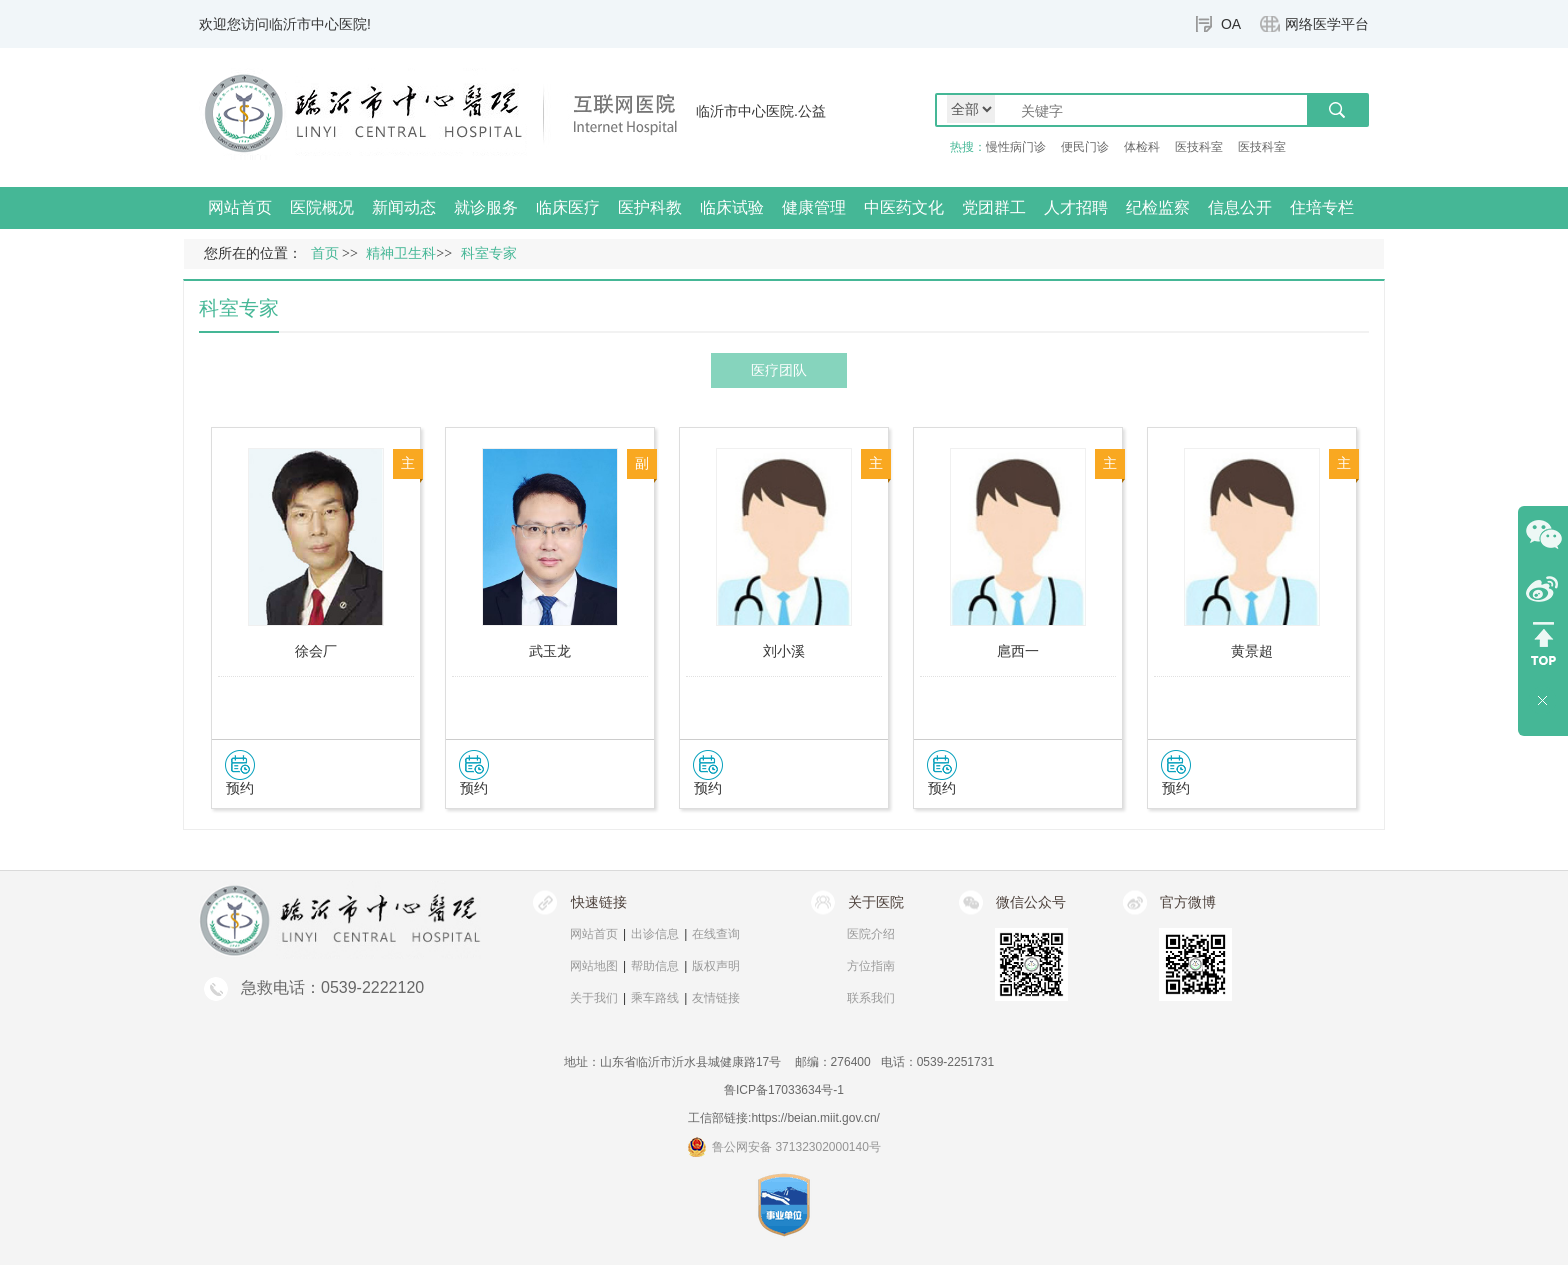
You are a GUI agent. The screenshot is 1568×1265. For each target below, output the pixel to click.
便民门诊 (1085, 147)
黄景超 (1252, 651)
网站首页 (240, 207)
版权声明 (716, 966)
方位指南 (871, 966)
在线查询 (716, 934)
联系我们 (871, 998)
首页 (325, 253)
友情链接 (716, 998)
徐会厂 (316, 651)
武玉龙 (550, 651)
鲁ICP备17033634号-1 (784, 1090)
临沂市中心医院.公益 (761, 111)
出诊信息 (655, 934)
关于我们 (594, 998)
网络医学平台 (1327, 24)
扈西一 (1018, 651)
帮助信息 (655, 966)
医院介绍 (871, 934)
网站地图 (594, 966)
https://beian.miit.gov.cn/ (815, 1118)
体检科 (1142, 147)
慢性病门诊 (1016, 147)
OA (1231, 24)
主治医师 (876, 467)
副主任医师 (642, 467)
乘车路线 (655, 998)
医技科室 (1199, 147)
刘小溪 (784, 651)
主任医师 (408, 467)
